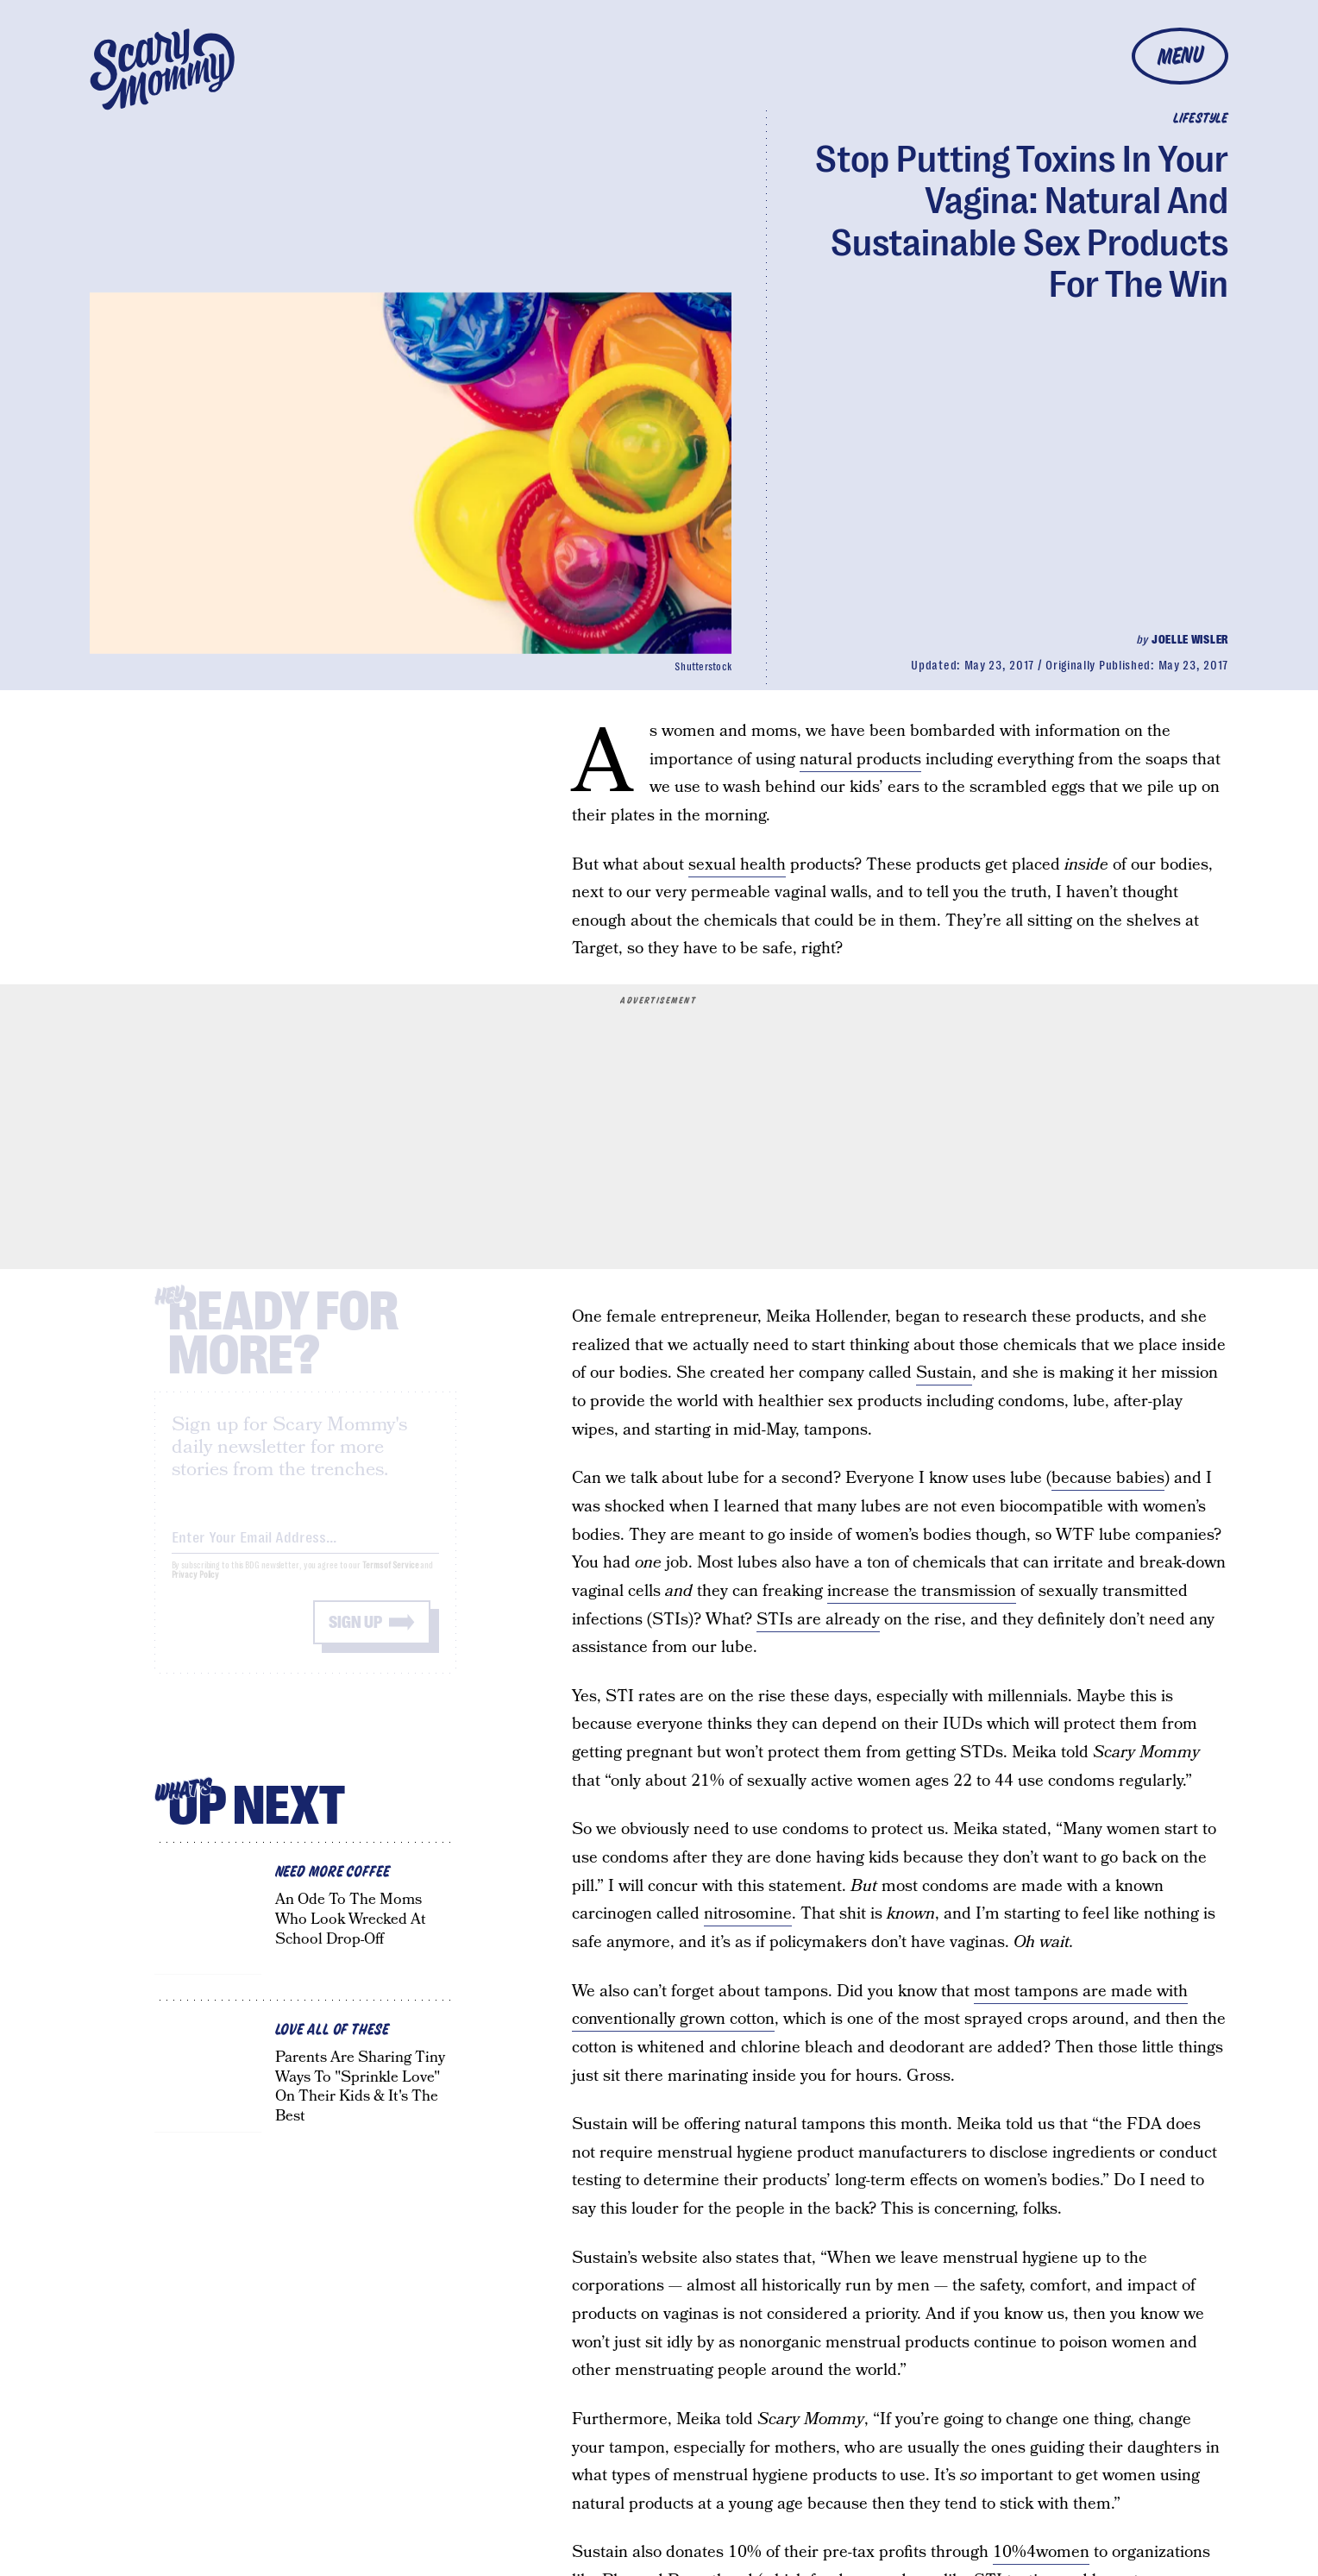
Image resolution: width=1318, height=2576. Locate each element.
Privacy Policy (196, 1588)
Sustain (944, 1373)
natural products (860, 759)
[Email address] (305, 1548)
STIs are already (818, 1619)
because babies (1107, 1478)
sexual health (737, 864)
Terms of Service (390, 1579)
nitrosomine (748, 1914)
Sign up (355, 1636)
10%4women (1041, 2552)
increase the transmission (921, 1591)
